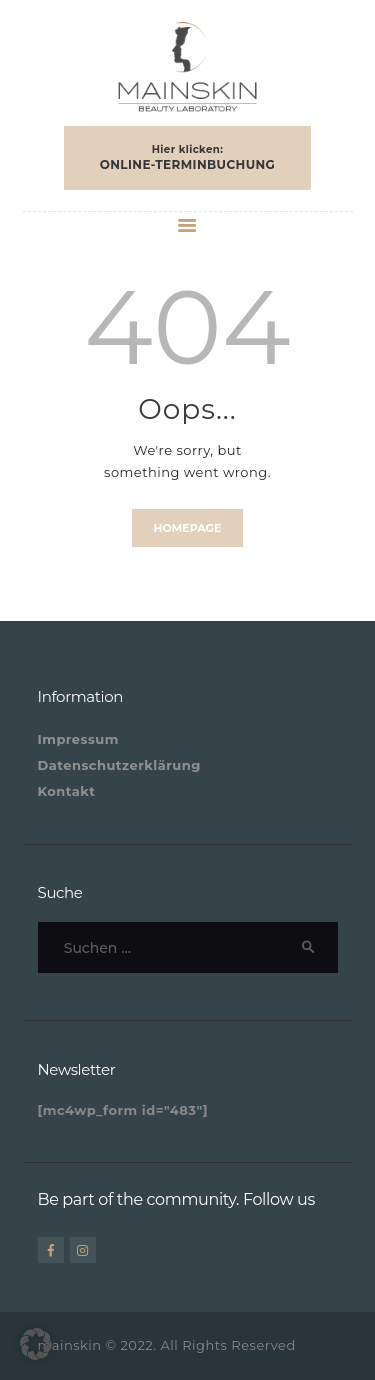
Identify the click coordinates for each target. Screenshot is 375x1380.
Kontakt (67, 791)
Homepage (188, 528)
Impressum (78, 739)
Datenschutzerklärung (119, 765)
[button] (36, 1344)
